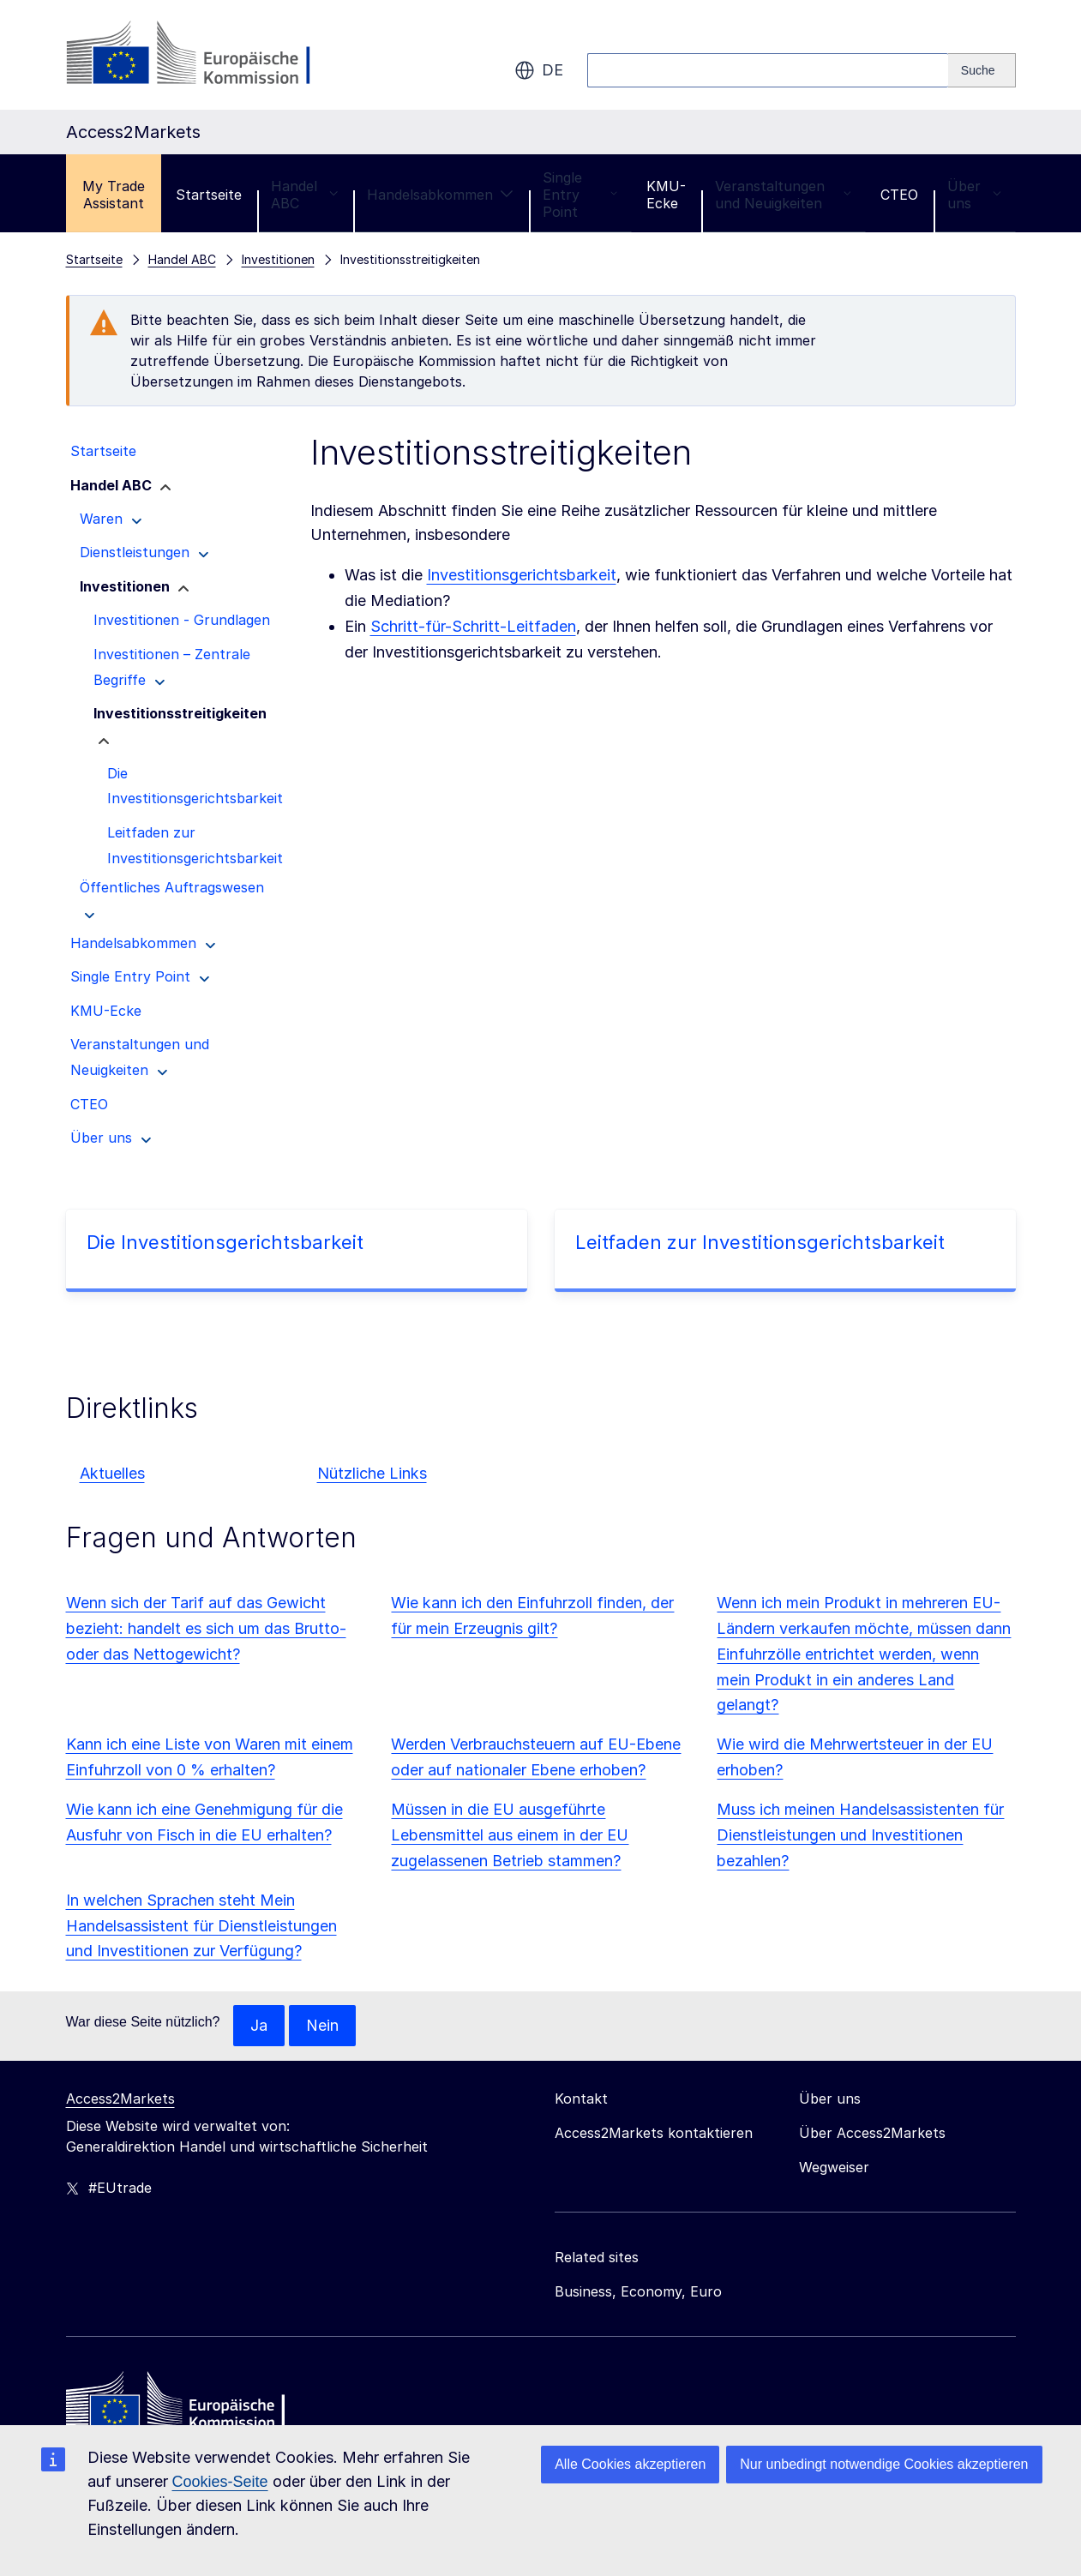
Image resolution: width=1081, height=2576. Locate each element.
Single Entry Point (580, 194)
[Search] (982, 70)
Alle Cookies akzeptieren (630, 2464)
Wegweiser (834, 2167)
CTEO (899, 194)
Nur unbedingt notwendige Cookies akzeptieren (884, 2464)
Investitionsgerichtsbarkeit (521, 575)
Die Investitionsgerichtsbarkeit (225, 1242)
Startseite (209, 194)
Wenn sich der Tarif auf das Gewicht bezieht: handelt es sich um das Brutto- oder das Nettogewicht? (206, 1628)
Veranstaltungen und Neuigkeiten (783, 194)
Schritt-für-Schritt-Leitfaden (473, 626)
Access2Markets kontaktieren (654, 2132)
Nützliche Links (372, 1473)
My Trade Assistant (113, 194)
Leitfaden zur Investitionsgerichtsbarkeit (760, 1242)
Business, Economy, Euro (638, 2291)
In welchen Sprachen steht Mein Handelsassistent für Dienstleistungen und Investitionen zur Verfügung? (201, 1926)
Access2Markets (120, 2098)
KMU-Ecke (666, 194)
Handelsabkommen (440, 194)
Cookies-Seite (220, 2481)
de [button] (538, 70)
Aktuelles (112, 1473)
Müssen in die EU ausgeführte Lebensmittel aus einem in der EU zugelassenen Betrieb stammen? (509, 1835)
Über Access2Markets (872, 2132)
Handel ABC (304, 194)
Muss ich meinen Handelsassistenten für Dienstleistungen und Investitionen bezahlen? (860, 1835)
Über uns (974, 194)
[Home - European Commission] (190, 2404)
